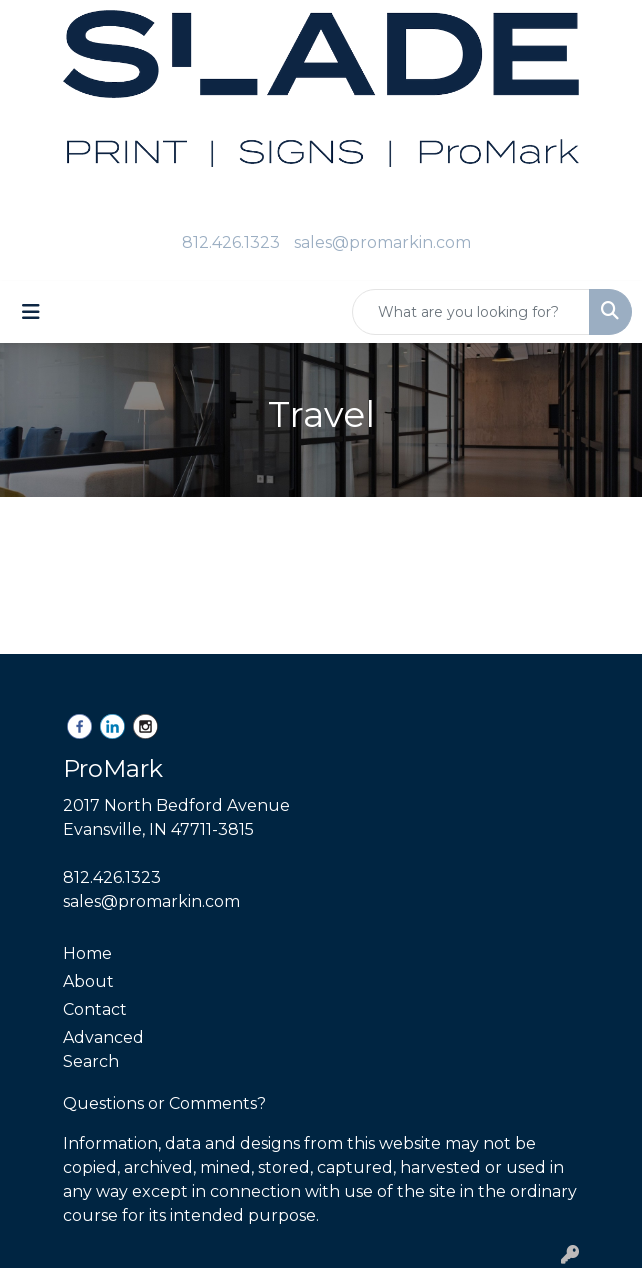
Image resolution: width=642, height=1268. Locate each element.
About (88, 981)
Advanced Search (103, 1049)
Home (87, 953)
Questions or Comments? (164, 1103)
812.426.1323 (231, 242)
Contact (95, 1009)
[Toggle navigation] (31, 312)
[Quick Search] (471, 312)
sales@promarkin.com (382, 242)
